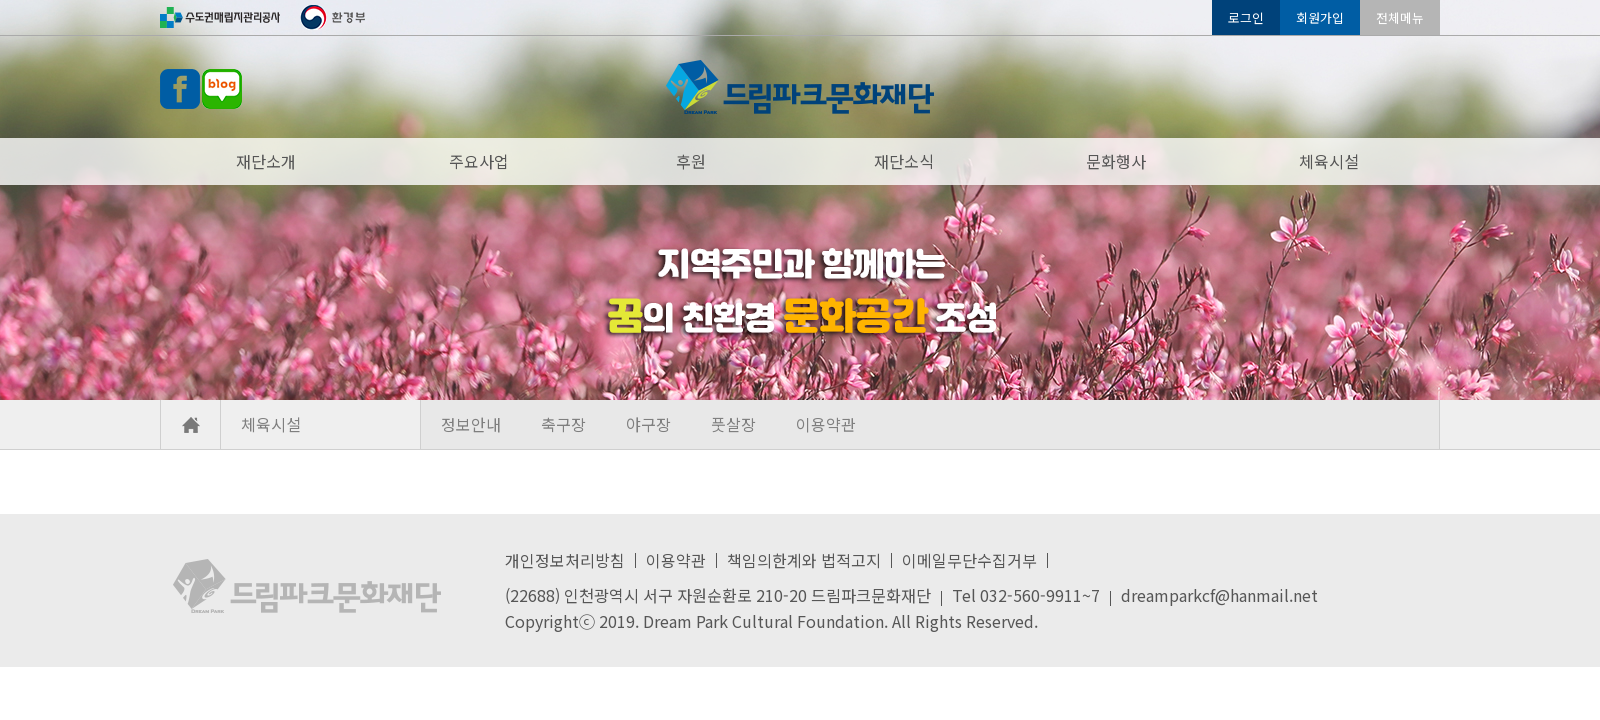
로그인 (1246, 17)
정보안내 (471, 424)
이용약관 (826, 424)
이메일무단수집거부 (969, 560)
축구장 (563, 424)
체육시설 (1329, 161)
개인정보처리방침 (565, 560)
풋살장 (733, 424)
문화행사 (1116, 161)
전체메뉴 (1400, 17)
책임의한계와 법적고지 (804, 560)
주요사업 (479, 161)
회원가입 (1320, 17)
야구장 (648, 424)
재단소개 (266, 161)
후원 (691, 161)
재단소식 (904, 161)
